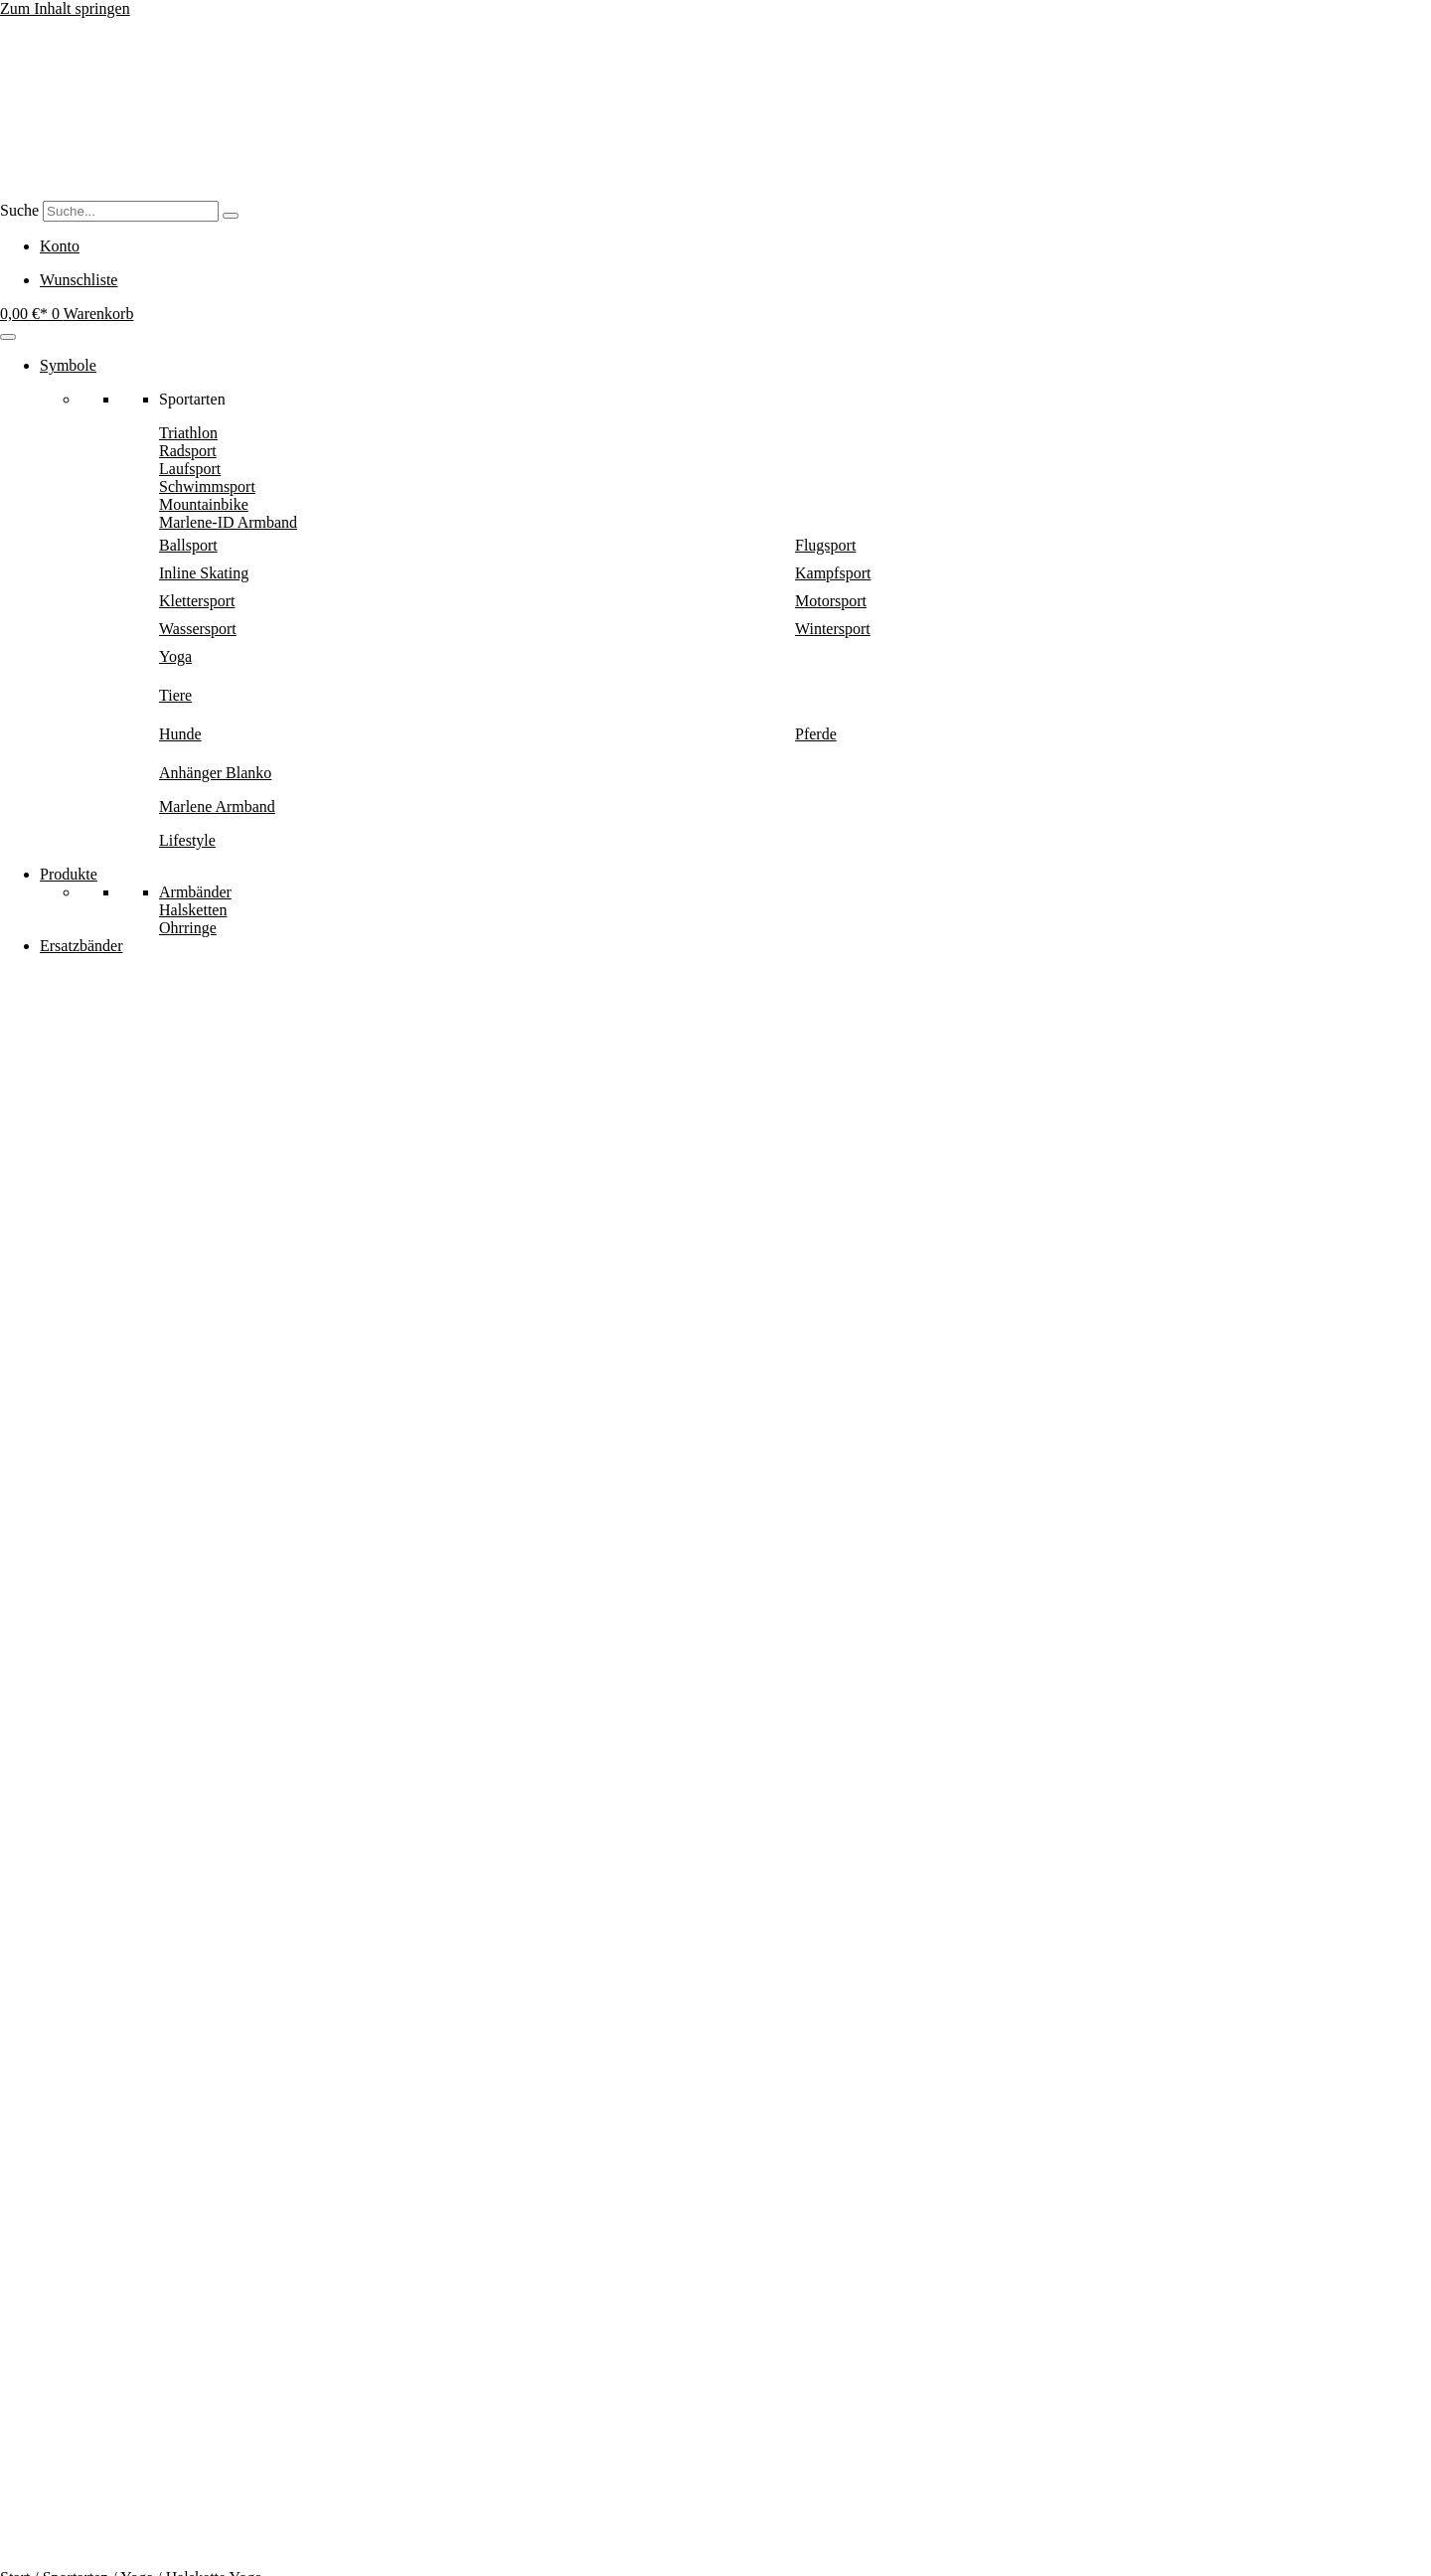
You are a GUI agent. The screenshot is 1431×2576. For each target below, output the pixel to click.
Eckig (139, 1441)
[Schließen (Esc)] (68, 2554)
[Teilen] (48, 2554)
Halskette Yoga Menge (72, 1239)
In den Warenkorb (60, 1271)
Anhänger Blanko (215, 772)
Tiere (175, 695)
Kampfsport (833, 572)
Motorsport (831, 600)
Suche (19, 210)
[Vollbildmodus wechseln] (28, 2554)
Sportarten (76, 1015)
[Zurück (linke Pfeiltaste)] (8, 2572)
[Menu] (8, 337)
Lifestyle (187, 840)
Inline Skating (203, 572)
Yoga (175, 656)
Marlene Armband (217, 806)
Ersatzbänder (81, 945)
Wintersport (833, 628)
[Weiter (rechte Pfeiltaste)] (28, 2572)
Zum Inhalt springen (65, 8)
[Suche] (230, 216)
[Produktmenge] (236, 1240)
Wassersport (198, 628)
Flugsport (825, 545)
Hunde (180, 733)
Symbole (68, 365)
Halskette (145, 1459)
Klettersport (197, 600)
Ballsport (188, 545)
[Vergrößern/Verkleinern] (8, 2554)
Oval (97, 1441)
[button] (142, 1303)
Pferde (816, 733)
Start (15, 1015)
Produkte (68, 874)
